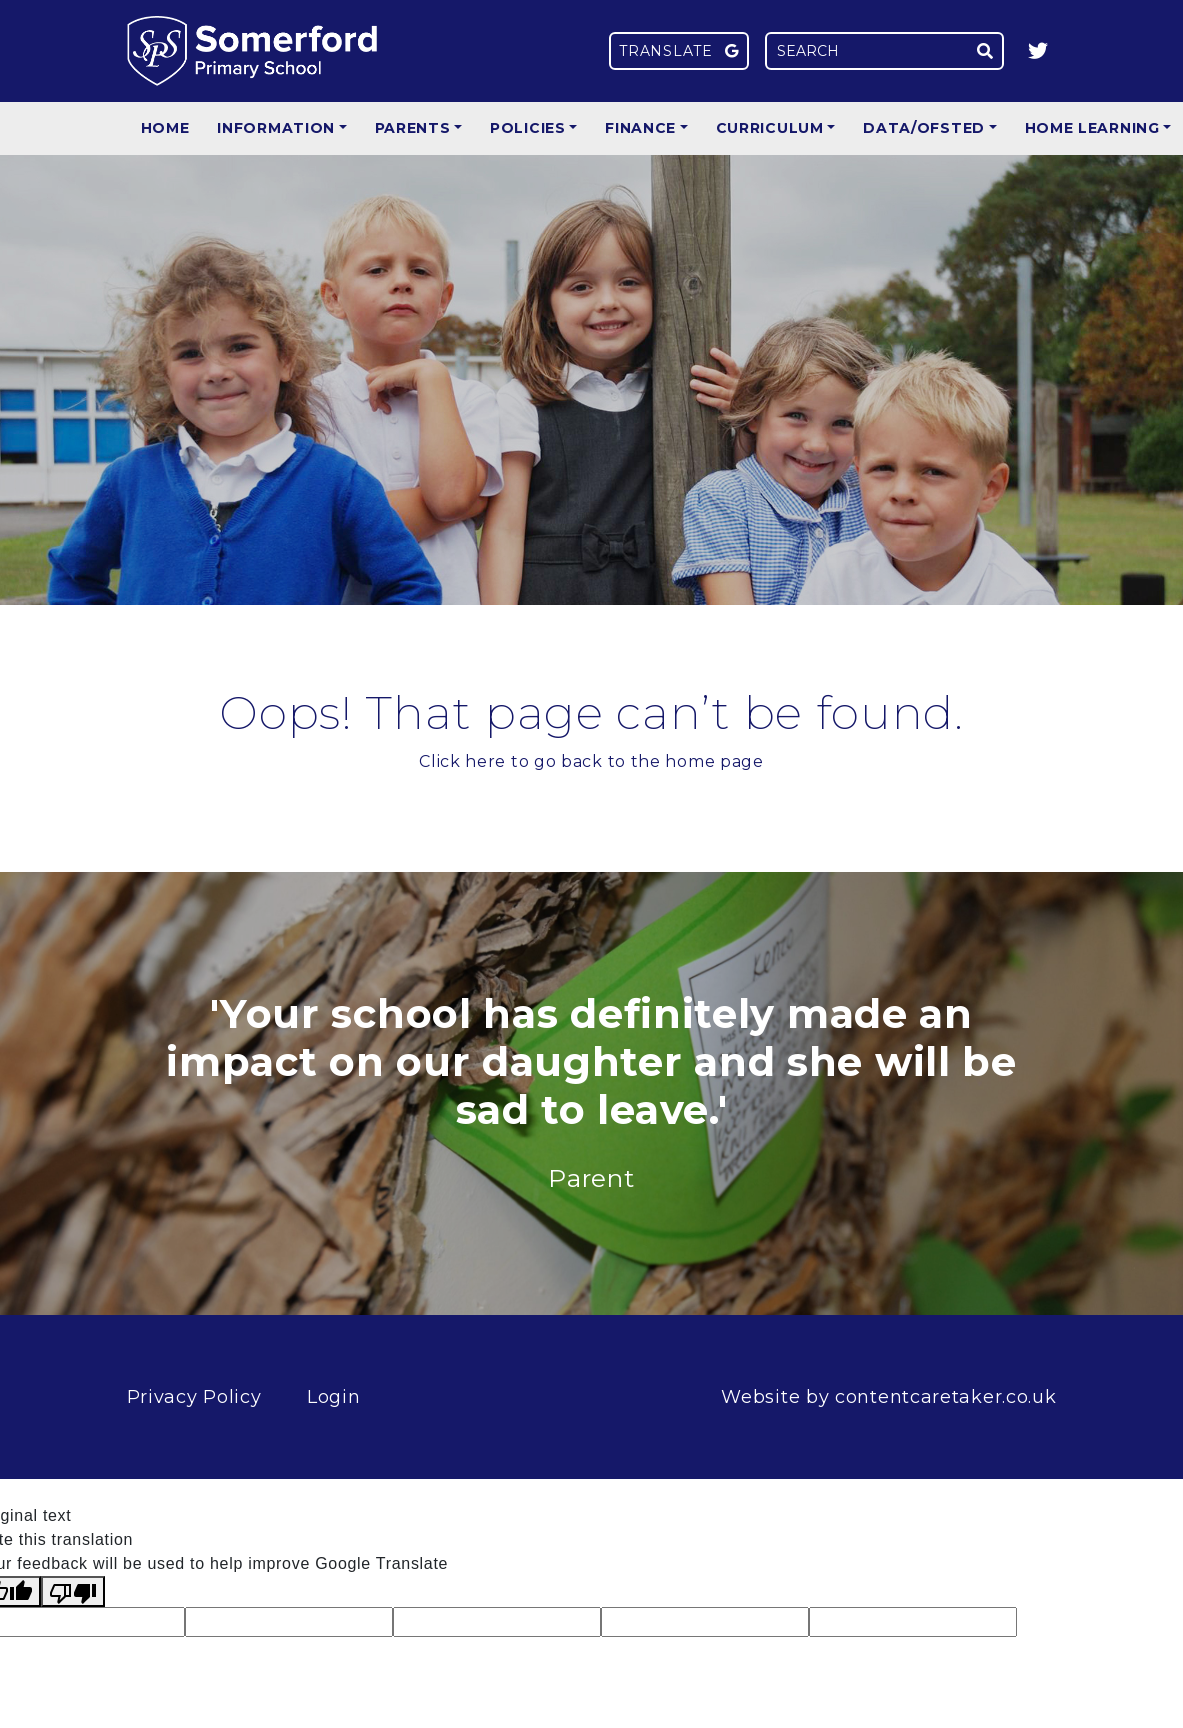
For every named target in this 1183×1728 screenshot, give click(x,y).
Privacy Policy (194, 1397)
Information (276, 128)
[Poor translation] (73, 1591)
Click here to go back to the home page (591, 761)
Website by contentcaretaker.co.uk (888, 1397)
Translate (679, 51)
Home (165, 128)
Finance (640, 128)
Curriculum (770, 128)
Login (334, 1397)
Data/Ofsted (924, 128)
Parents (413, 128)
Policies (528, 128)
